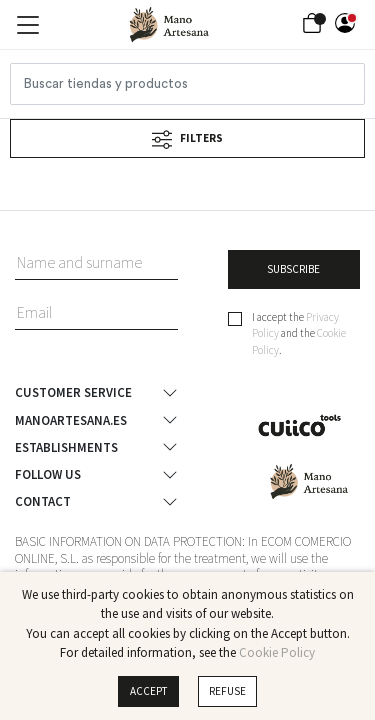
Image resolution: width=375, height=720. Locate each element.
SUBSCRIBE (293, 269)
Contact (43, 502)
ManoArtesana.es (71, 420)
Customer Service (73, 393)
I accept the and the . (299, 333)
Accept (149, 691)
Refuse (227, 691)
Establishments (66, 447)
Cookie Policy (277, 652)
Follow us (48, 475)
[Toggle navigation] (27, 25)
